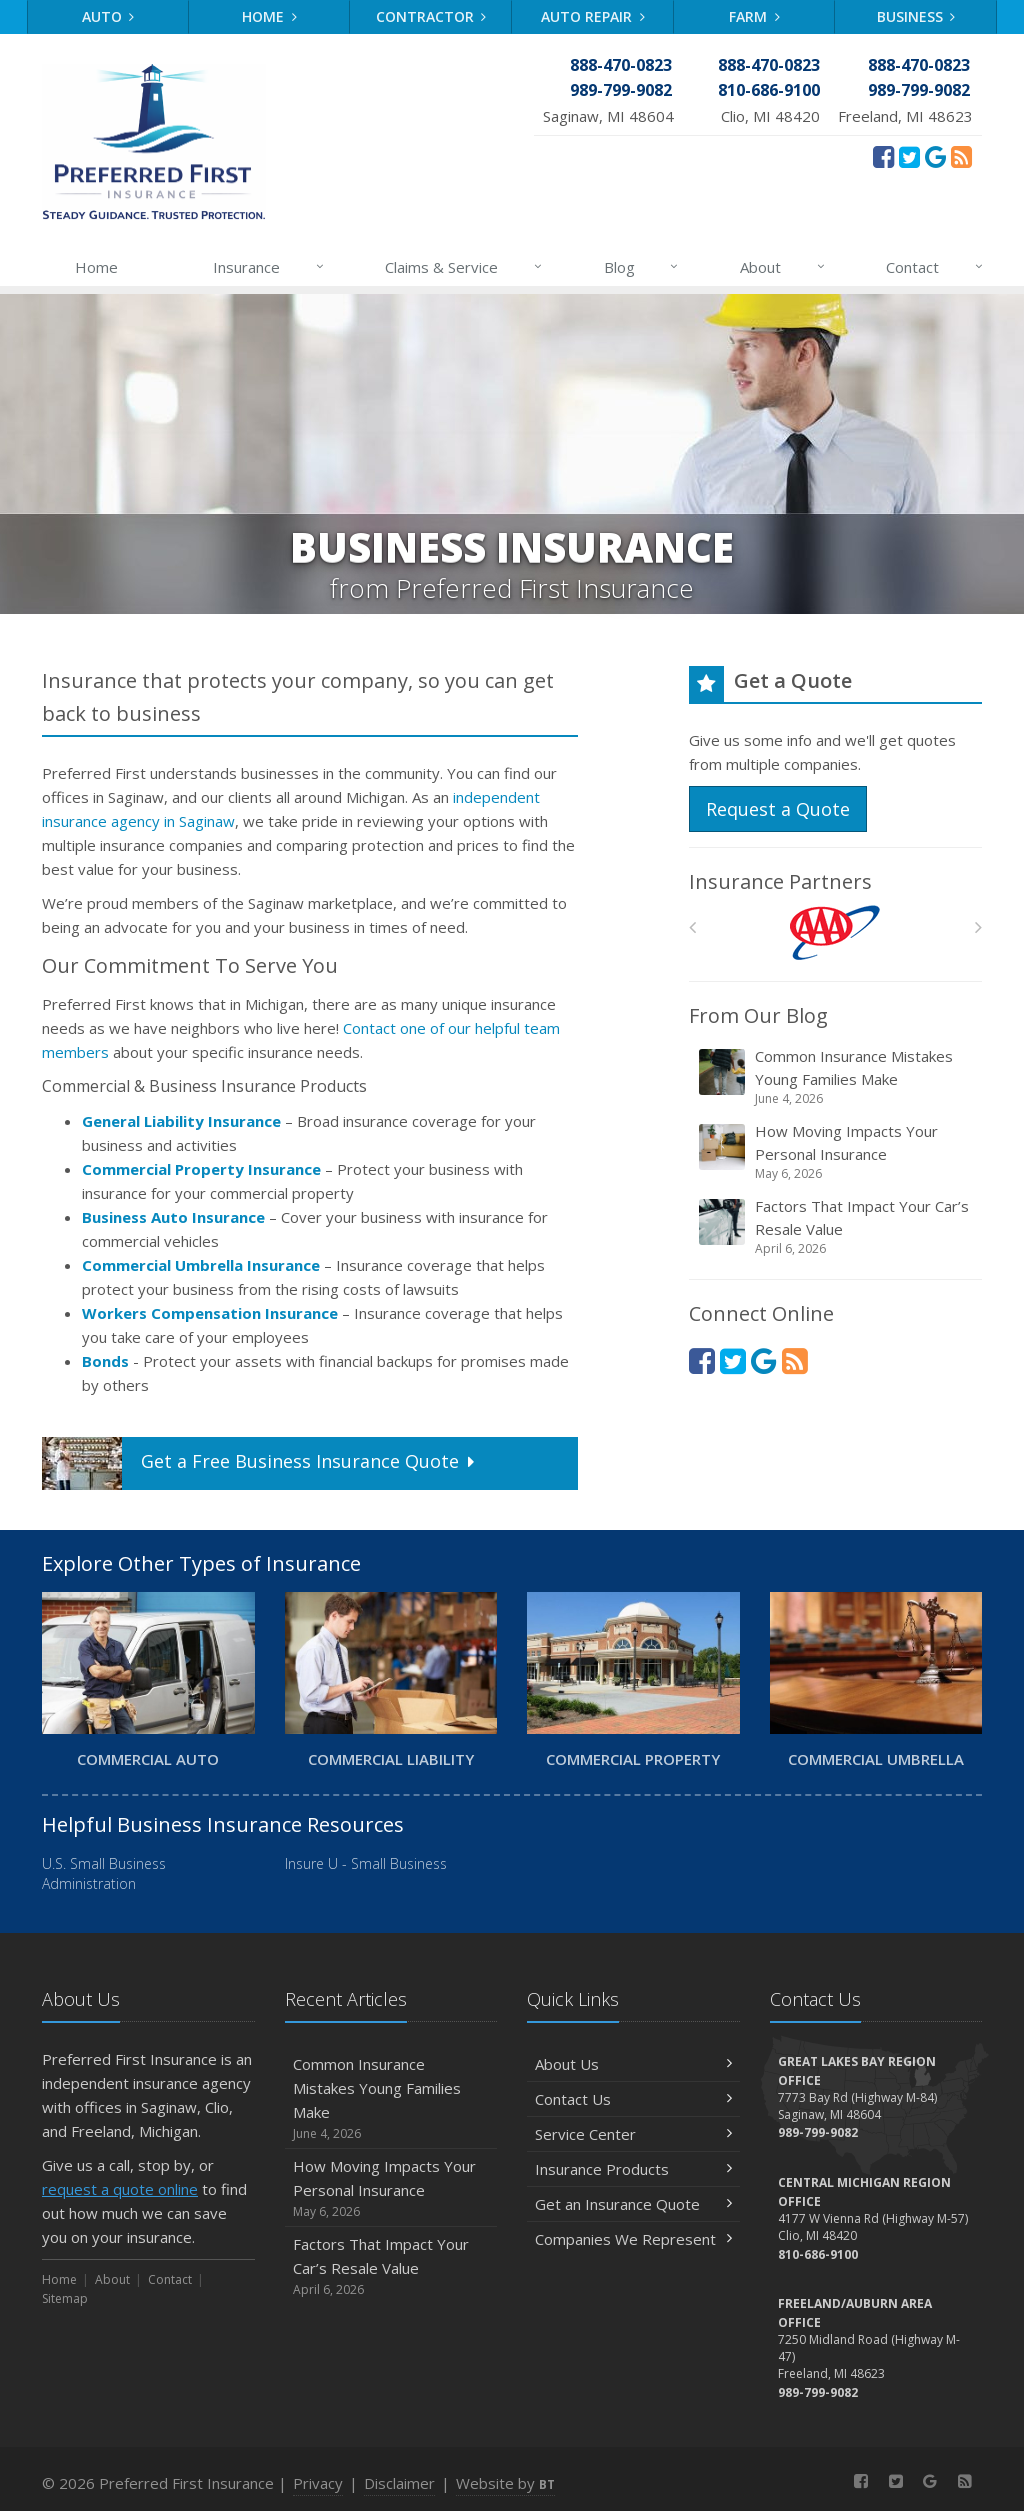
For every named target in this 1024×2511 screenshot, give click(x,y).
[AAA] (835, 932)
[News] (961, 156)
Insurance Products (633, 2169)
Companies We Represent (633, 2239)
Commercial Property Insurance (201, 1169)
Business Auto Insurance (173, 1217)
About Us (633, 2064)
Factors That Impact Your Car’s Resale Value (837, 1227)
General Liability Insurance (181, 1121)
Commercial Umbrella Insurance (201, 1265)
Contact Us (633, 2099)
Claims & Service (464, 267)
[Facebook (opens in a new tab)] (883, 156)
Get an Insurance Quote (633, 2204)
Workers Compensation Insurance (210, 1313)
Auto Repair (593, 16)
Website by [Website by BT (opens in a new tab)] (505, 2483)
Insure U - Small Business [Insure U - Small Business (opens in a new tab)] (366, 1863)
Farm (754, 16)
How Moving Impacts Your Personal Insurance (837, 1152)
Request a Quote (778, 809)
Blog (642, 267)
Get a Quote (260, 1463)
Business (916, 16)
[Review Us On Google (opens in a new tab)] (935, 156)
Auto (108, 16)
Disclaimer (399, 2483)
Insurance (269, 267)
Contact (935, 267)
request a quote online (120, 2189)
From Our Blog (758, 1015)
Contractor (431, 16)
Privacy (318, 2483)
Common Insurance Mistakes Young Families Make (837, 1077)
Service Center (633, 2134)
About (783, 267)
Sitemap (65, 2298)
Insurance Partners (780, 881)
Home (269, 16)
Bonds (105, 1361)
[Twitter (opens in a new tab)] (909, 156)
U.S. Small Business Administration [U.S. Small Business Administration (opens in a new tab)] (104, 1873)
